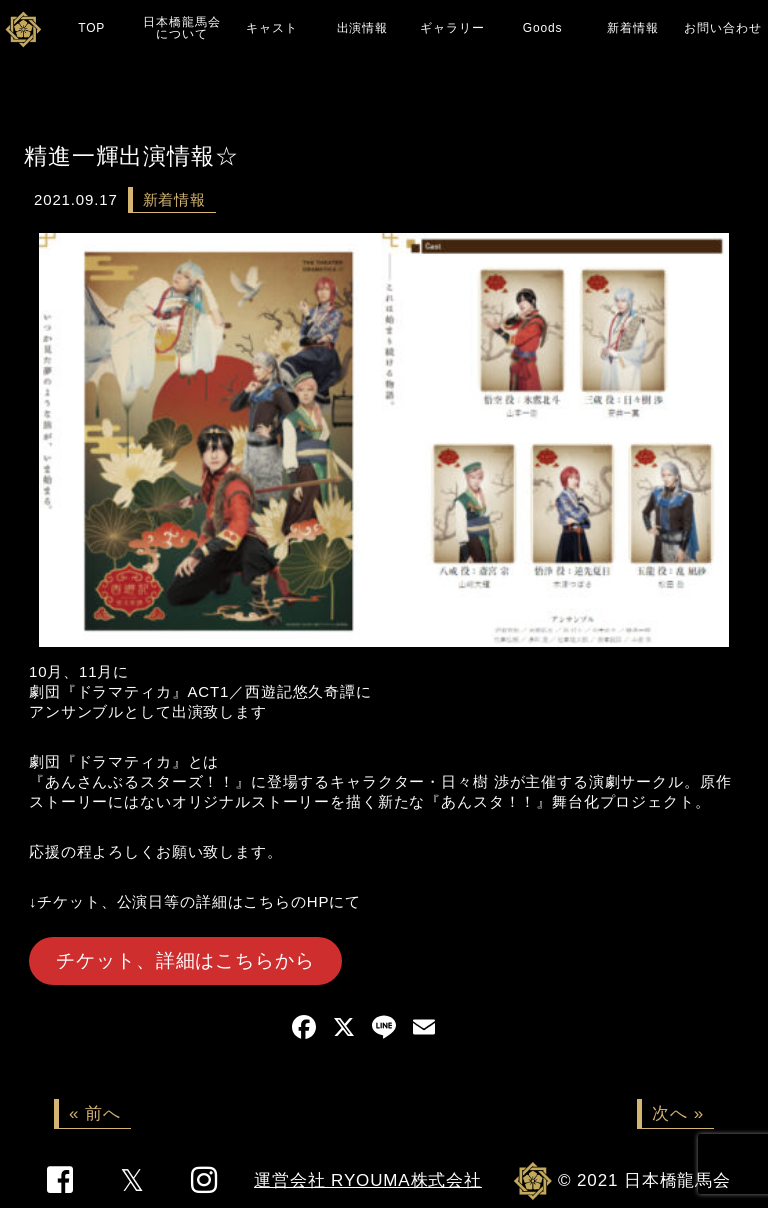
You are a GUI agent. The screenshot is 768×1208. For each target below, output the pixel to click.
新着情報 (632, 28)
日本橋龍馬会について (181, 28)
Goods (543, 28)
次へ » (678, 1113)
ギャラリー (452, 28)
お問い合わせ (722, 28)
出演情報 (362, 28)
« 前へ (95, 1113)
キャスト (271, 28)
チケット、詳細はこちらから (185, 960)
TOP (91, 28)
